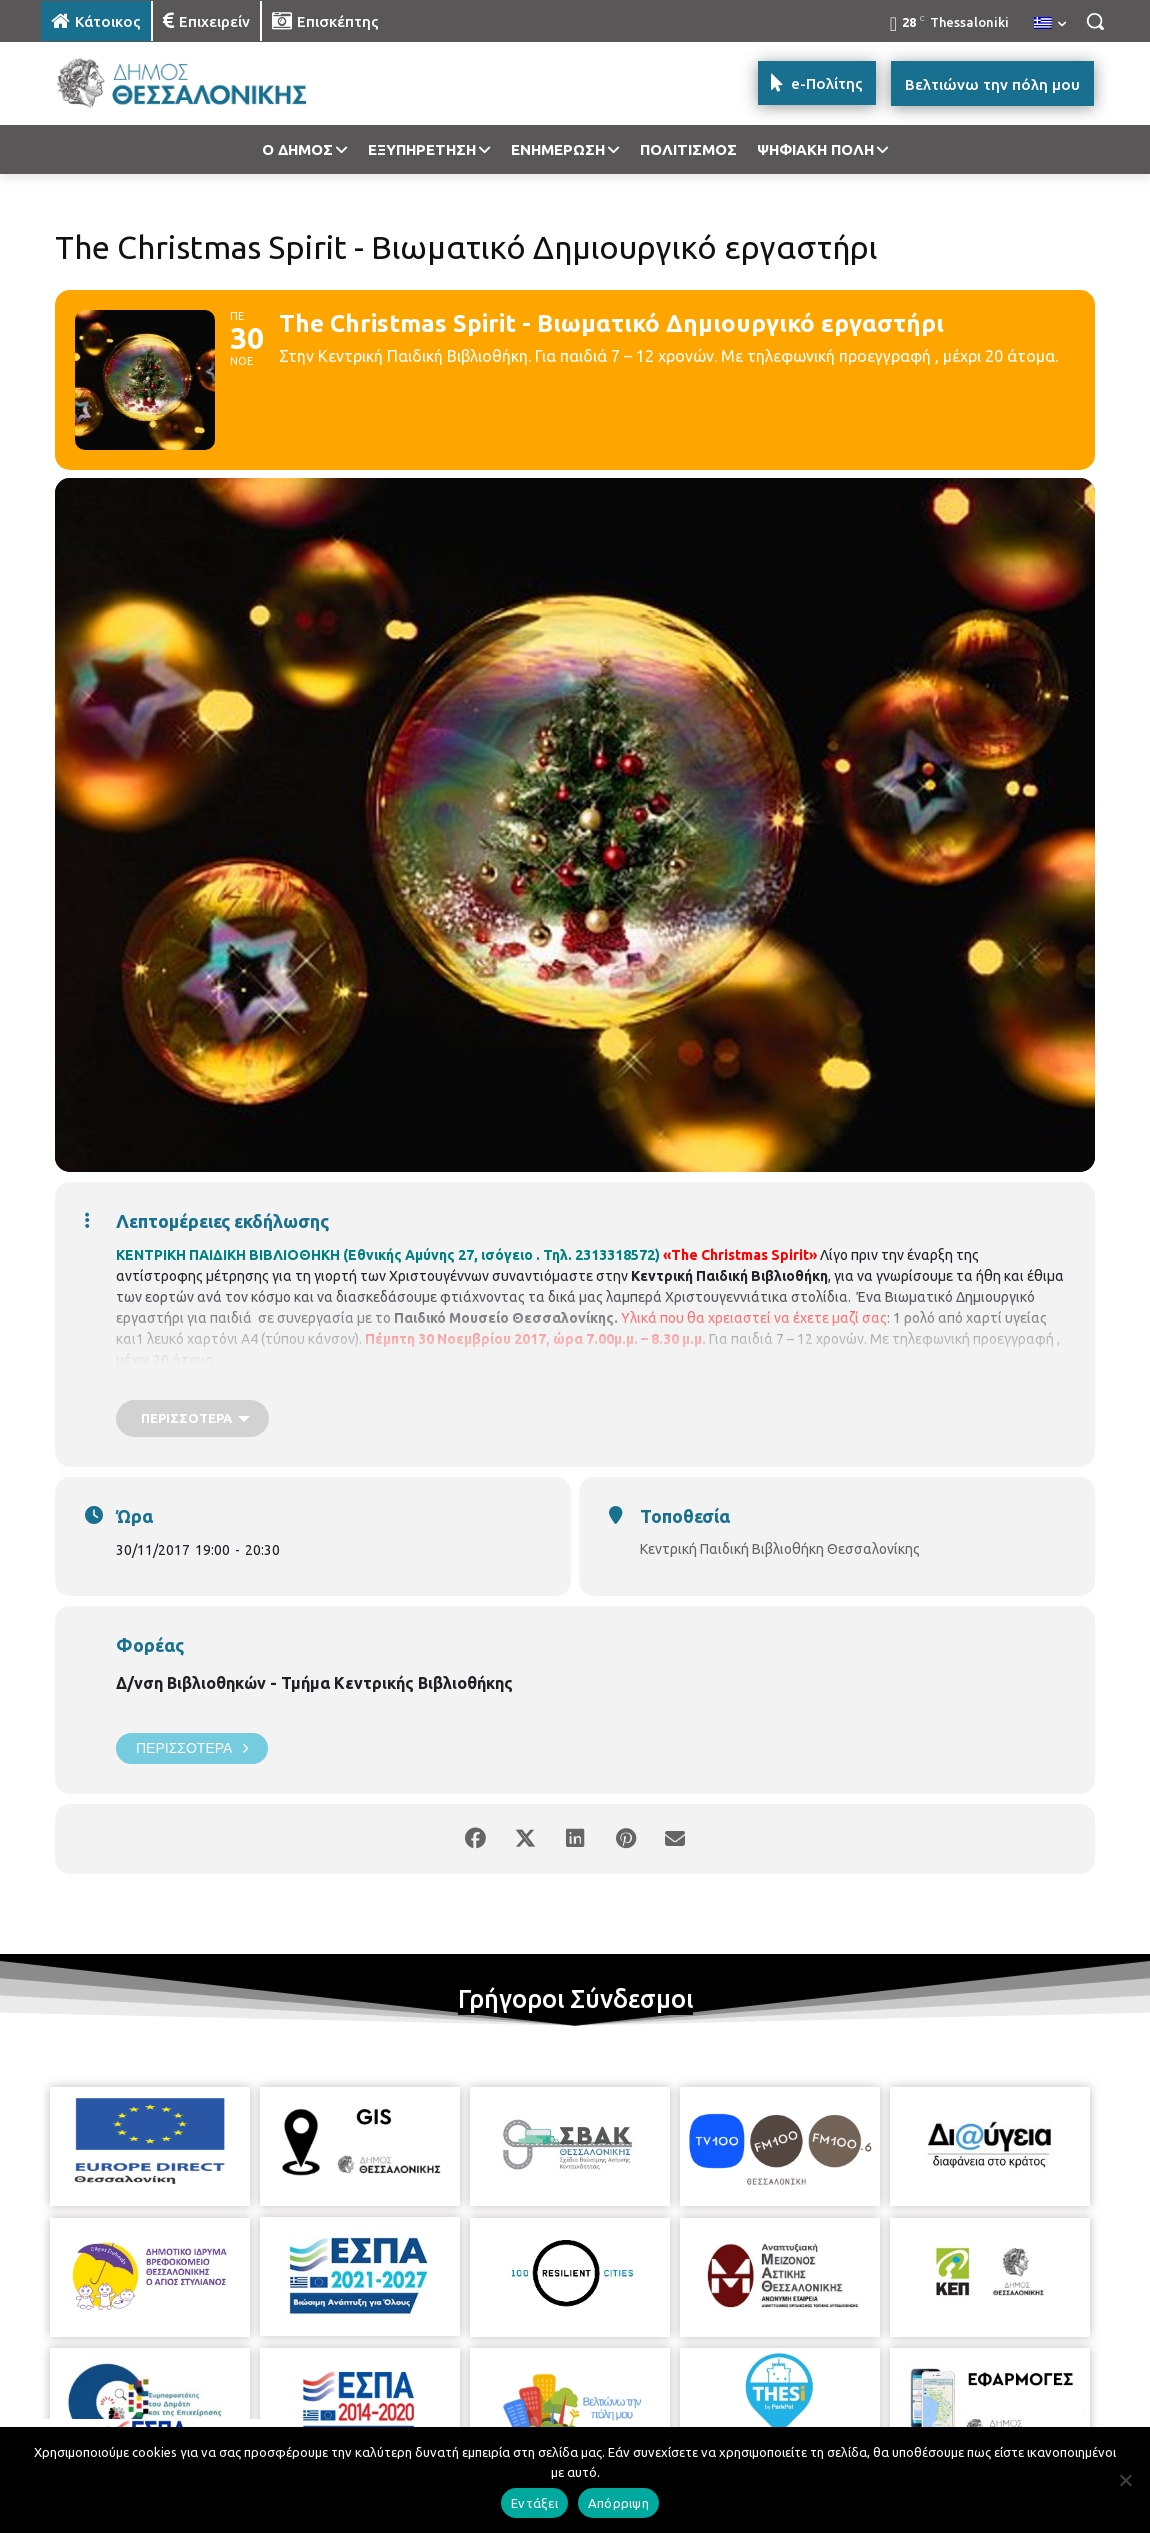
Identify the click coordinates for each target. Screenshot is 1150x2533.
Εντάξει (534, 2503)
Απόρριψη (618, 2503)
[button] (1095, 21)
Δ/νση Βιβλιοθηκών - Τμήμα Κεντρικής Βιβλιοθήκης (314, 1683)
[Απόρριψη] (1125, 2480)
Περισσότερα (192, 1748)
